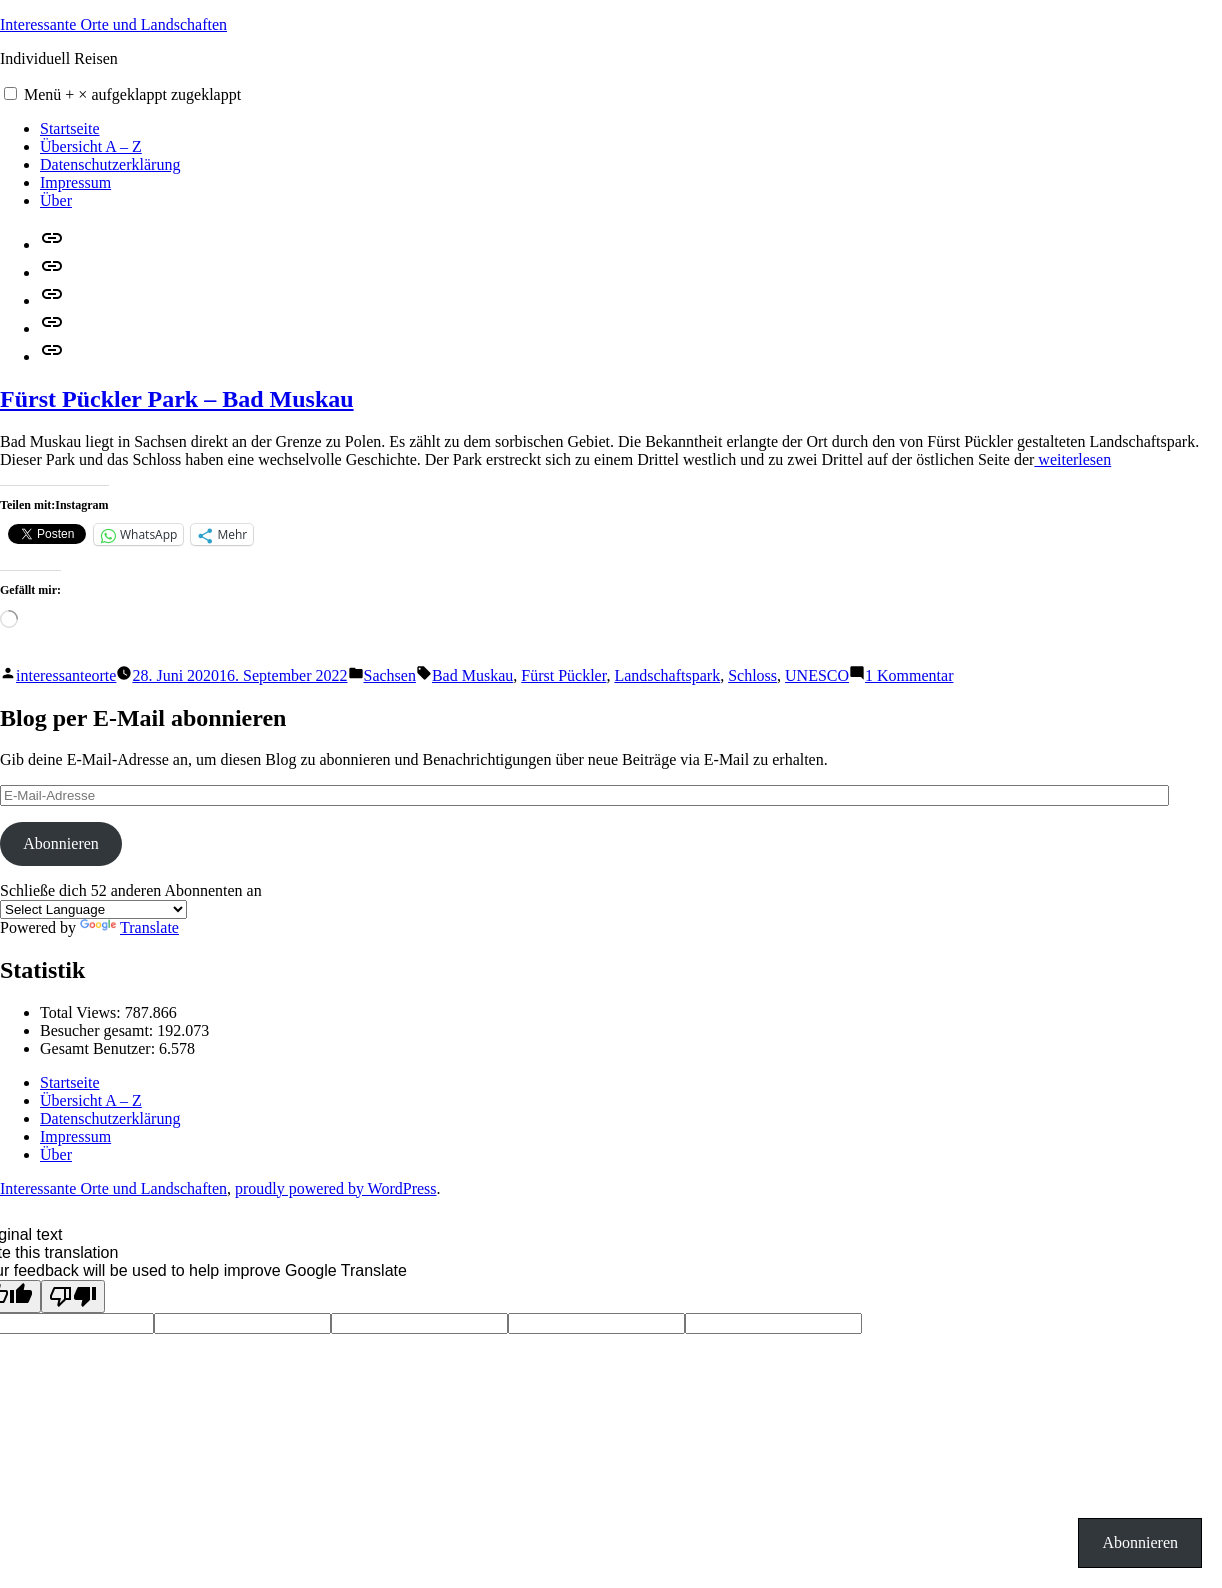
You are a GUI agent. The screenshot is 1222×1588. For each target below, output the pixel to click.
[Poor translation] (73, 1296)
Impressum (75, 182)
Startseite (70, 128)
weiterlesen (1072, 459)
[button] (10, 93)
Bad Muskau (472, 675)
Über (56, 200)
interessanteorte (66, 675)
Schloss (752, 675)
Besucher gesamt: (98, 1030)
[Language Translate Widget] (93, 909)
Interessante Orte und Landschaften (113, 24)
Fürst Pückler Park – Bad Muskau (177, 399)
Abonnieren (61, 843)
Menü (132, 94)
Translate (129, 927)
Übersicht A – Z (91, 146)
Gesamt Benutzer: (99, 1048)
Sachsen (390, 675)
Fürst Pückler (563, 675)
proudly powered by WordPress (336, 1188)
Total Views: (82, 1012)
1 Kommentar (909, 675)
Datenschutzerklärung (110, 164)
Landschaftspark (667, 675)
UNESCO (817, 675)
